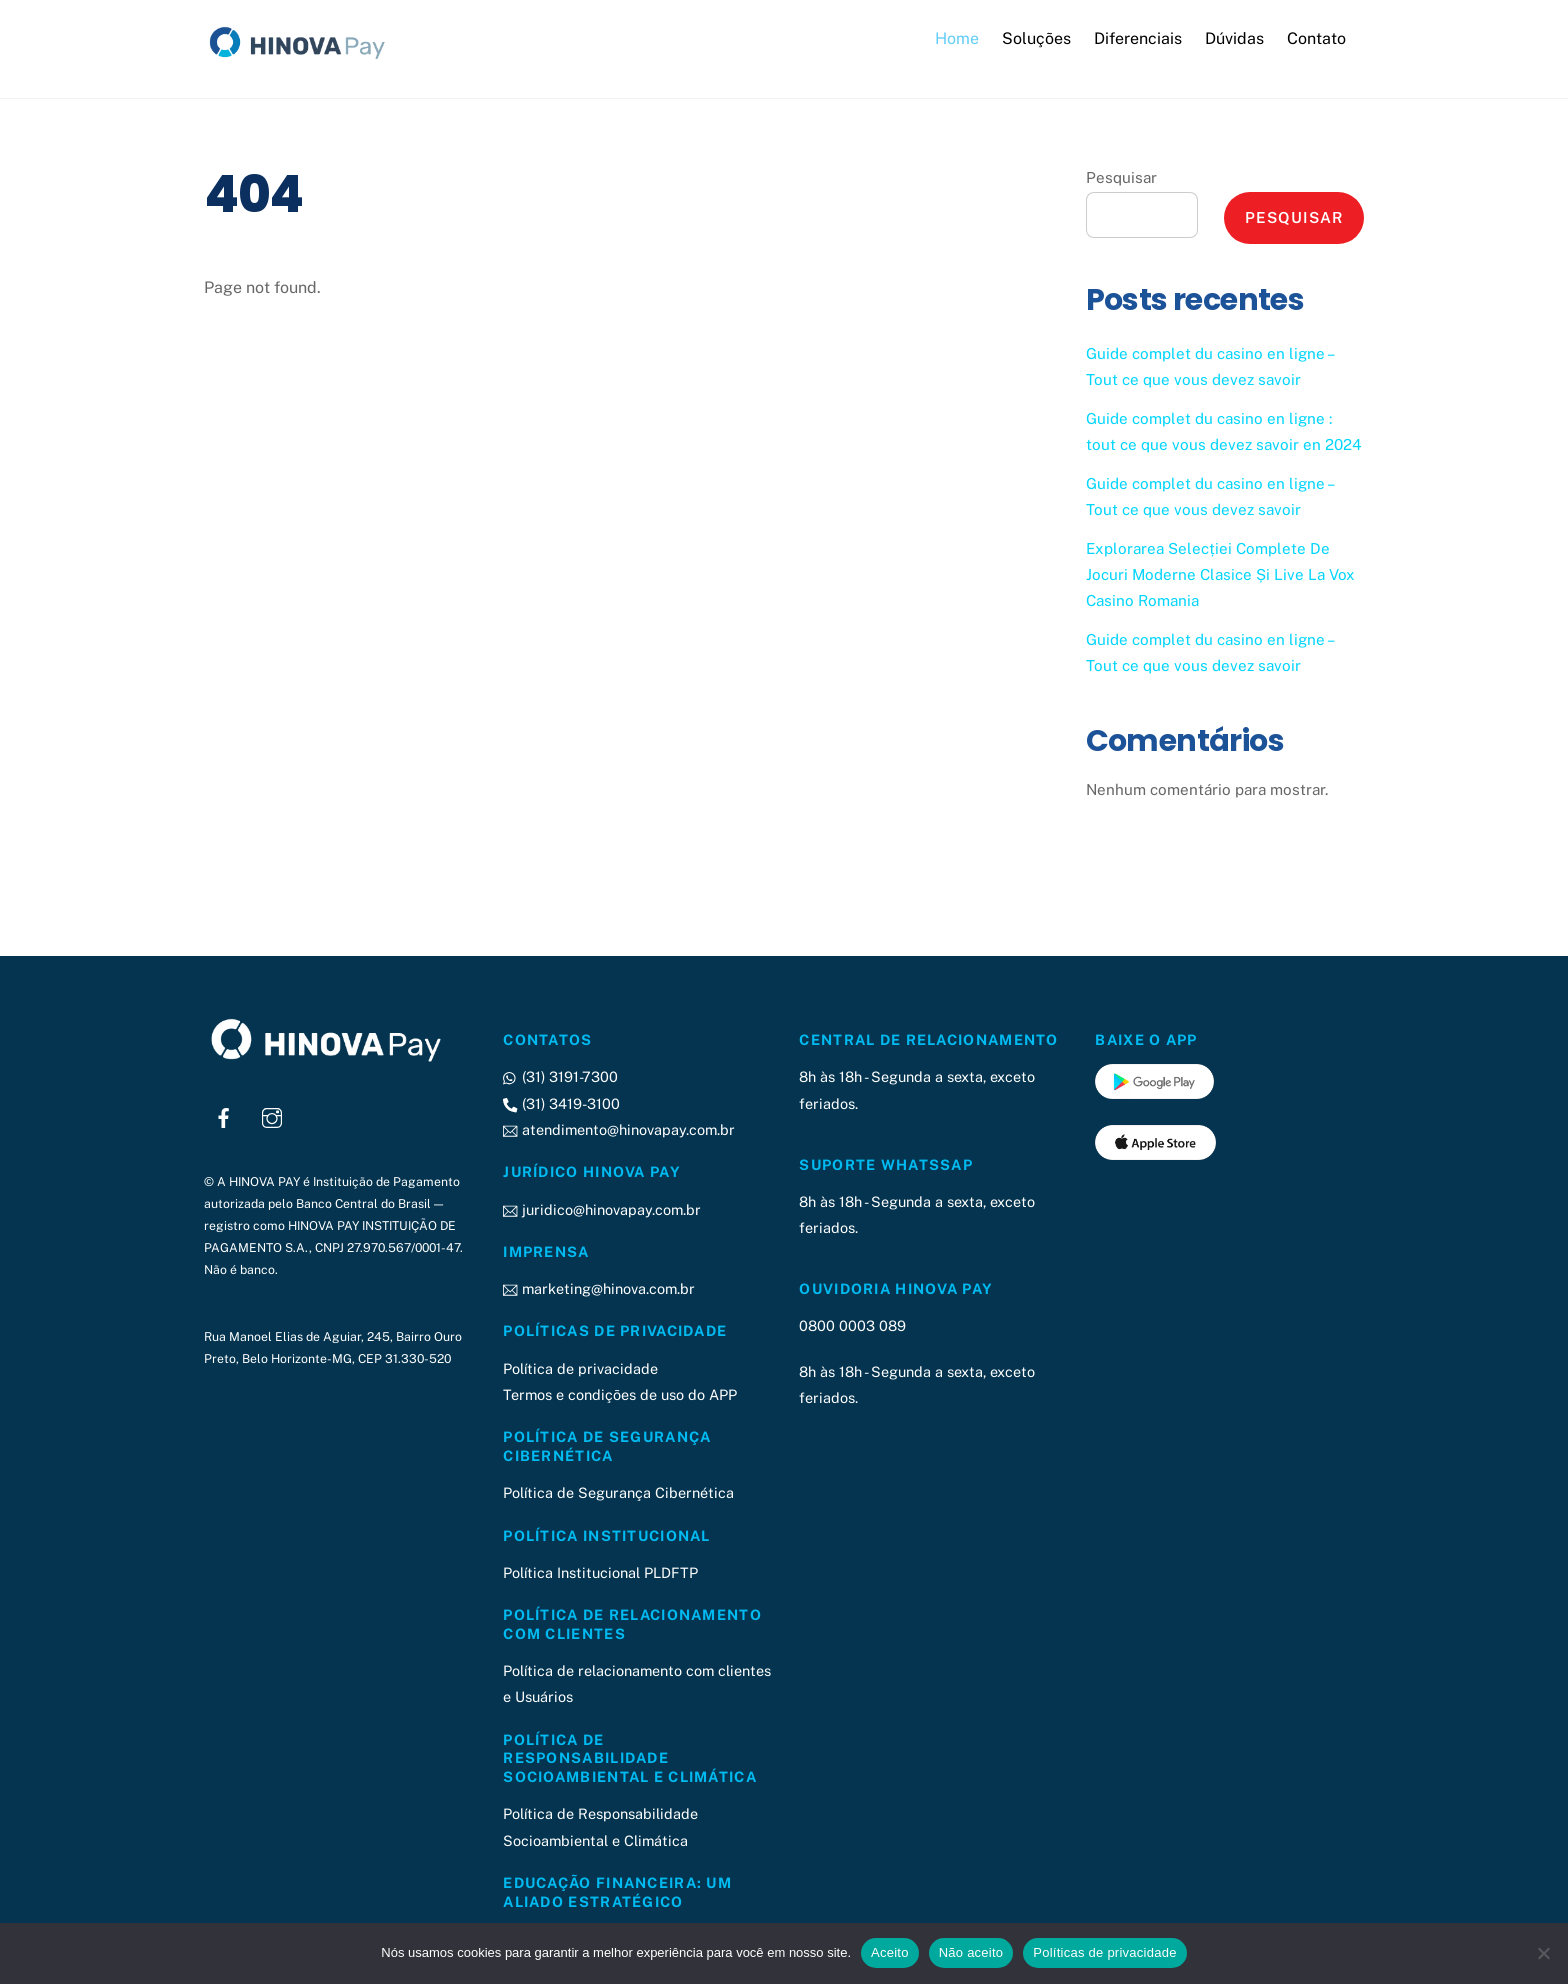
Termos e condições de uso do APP (620, 1393)
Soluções (1036, 38)
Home (957, 38)
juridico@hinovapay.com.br (601, 1208)
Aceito (890, 1952)
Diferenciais (1138, 38)
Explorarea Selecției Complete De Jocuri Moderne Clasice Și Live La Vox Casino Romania (1220, 574)
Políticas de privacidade (1104, 1952)
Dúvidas (1234, 38)
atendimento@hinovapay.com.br (618, 1129)
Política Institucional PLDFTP (600, 1571)
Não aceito (971, 1952)
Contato (1316, 38)
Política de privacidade (580, 1367)
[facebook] (224, 1114)
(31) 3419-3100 (561, 1102)
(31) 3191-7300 (560, 1076)
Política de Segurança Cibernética (618, 1492)
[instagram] (272, 1114)
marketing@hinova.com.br (598, 1288)
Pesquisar (1121, 177)
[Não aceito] (1543, 1953)
